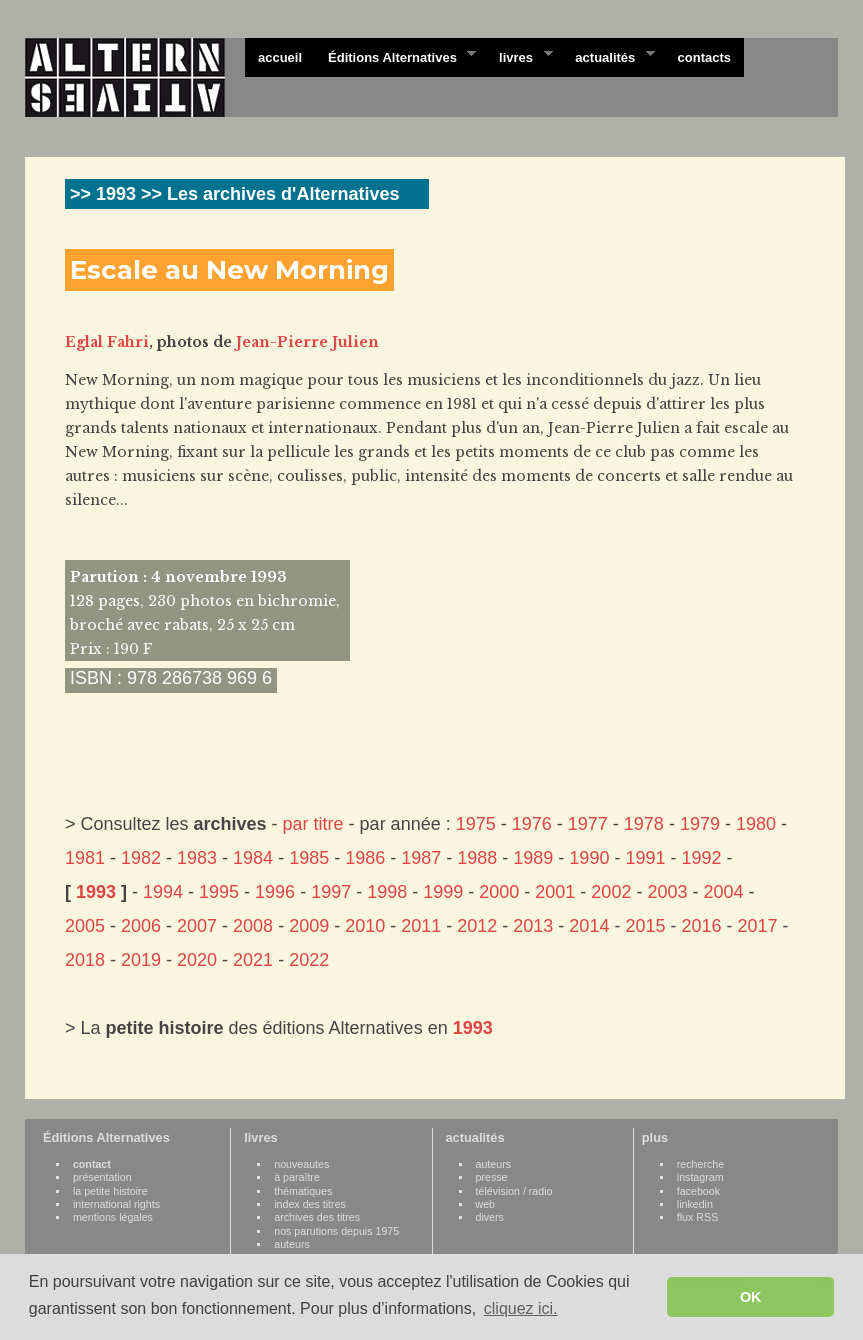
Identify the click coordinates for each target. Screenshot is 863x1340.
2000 (499, 892)
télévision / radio (514, 1191)
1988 (477, 858)
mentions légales (113, 1217)
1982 (141, 858)
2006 (141, 926)
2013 (533, 926)
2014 (589, 926)
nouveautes (301, 1164)
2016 (701, 926)
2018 (85, 960)
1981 (85, 858)
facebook (698, 1191)
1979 (700, 824)
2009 (309, 926)
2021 (253, 960)
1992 (701, 858)
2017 (758, 926)
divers (490, 1217)
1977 (588, 824)
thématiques (303, 1191)
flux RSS (697, 1217)
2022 (309, 960)
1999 (443, 892)
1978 (644, 824)
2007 (197, 926)
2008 (253, 926)
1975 (476, 824)
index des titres (310, 1204)
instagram (700, 1177)
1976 (532, 824)
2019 (141, 960)
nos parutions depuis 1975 (336, 1231)
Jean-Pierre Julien (307, 342)
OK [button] (751, 1297)
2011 (421, 926)
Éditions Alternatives (395, 56)
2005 (85, 926)
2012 (477, 926)
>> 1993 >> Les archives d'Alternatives (234, 194)
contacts (704, 57)
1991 (645, 858)
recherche (700, 1164)
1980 (756, 824)
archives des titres (317, 1217)
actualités (608, 56)
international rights (116, 1204)
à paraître (297, 1177)
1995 (219, 892)
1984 (253, 858)
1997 (331, 892)
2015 (645, 926)
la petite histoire (110, 1191)
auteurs (292, 1244)
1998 (387, 892)
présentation (102, 1177)
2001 (555, 892)
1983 (197, 858)
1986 (365, 858)
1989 (533, 858)
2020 (197, 960)
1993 (96, 892)
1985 (309, 858)
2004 (723, 892)
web (486, 1204)
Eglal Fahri (107, 342)
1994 (163, 892)
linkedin (695, 1204)
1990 (589, 858)
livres (519, 56)
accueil (280, 57)
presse (492, 1177)
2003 (667, 892)
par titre (313, 824)
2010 (365, 926)
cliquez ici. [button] (521, 1308)
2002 (611, 892)
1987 (421, 858)
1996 (275, 892)
